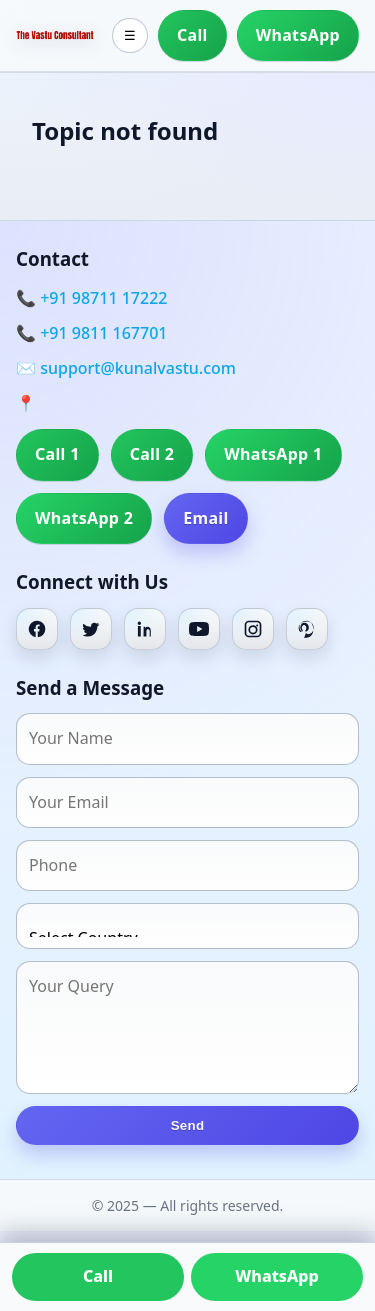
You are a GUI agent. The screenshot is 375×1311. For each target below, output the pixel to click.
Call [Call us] (98, 1276)
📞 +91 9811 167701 (91, 333)
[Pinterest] (307, 629)
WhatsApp (298, 35)
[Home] (55, 35)
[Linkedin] (145, 629)
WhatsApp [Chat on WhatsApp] (276, 1276)
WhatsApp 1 (273, 454)
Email (205, 518)
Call (192, 35)
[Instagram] (253, 629)
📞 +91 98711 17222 (91, 298)
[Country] (187, 926)
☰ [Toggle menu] (130, 35)
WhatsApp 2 (84, 518)
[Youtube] (199, 629)
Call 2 (152, 454)
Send (188, 1125)
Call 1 (57, 454)
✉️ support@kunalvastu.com (126, 368)
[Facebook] (37, 629)
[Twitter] (91, 629)
